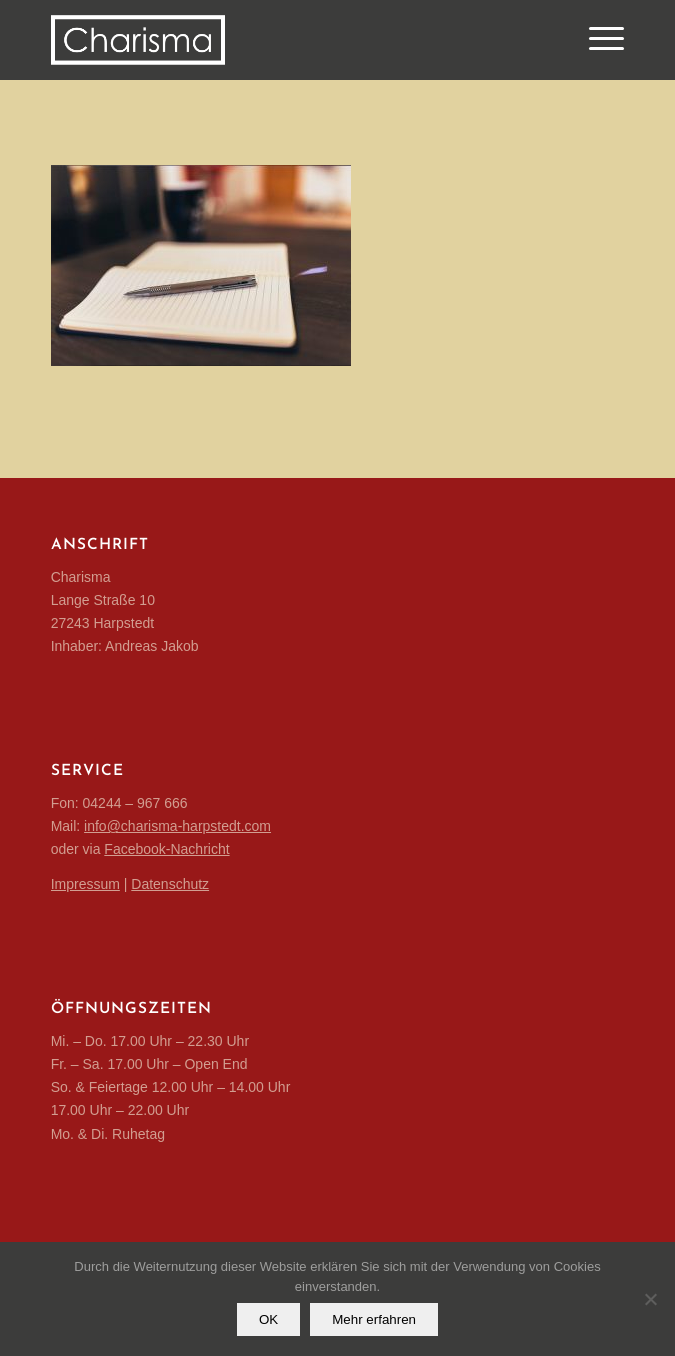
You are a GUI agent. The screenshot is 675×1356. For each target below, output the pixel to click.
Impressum (85, 884)
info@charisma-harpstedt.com (177, 826)
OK (268, 1319)
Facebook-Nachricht (166, 849)
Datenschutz (170, 884)
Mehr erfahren (374, 1319)
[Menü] (596, 40)
